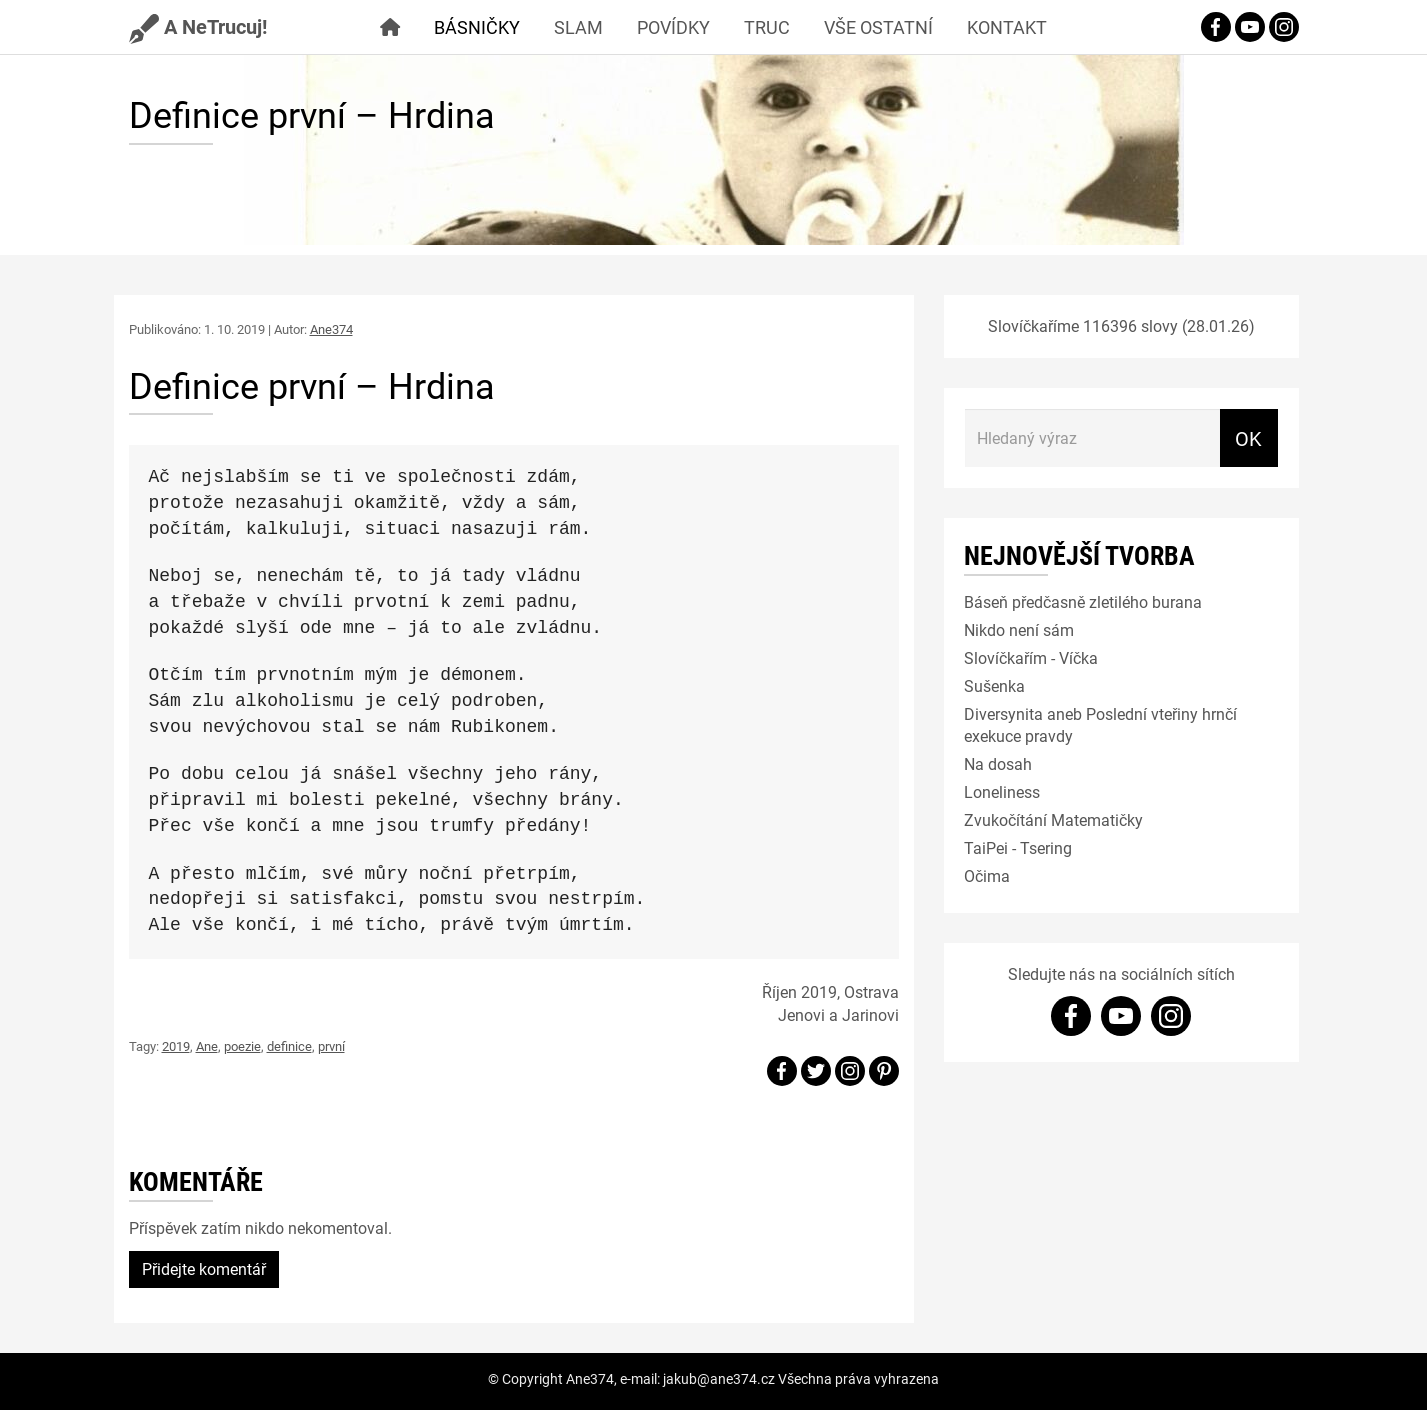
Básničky (477, 27)
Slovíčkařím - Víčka (1031, 657)
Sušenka (994, 685)
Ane (207, 1046)
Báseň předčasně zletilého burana (1083, 601)
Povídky (673, 27)
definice (289, 1046)
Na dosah (998, 763)
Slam (578, 27)
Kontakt (1007, 27)
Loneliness (1002, 791)
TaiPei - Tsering (1018, 847)
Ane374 (331, 329)
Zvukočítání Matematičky (1053, 819)
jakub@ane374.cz (719, 1378)
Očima (987, 875)
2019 (176, 1046)
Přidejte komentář (204, 1268)
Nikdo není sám (1019, 629)
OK (1248, 438)
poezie (242, 1046)
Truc (767, 27)
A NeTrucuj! (198, 26)
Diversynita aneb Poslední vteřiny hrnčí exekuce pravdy (1100, 725)
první (331, 1046)
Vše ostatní (878, 27)
